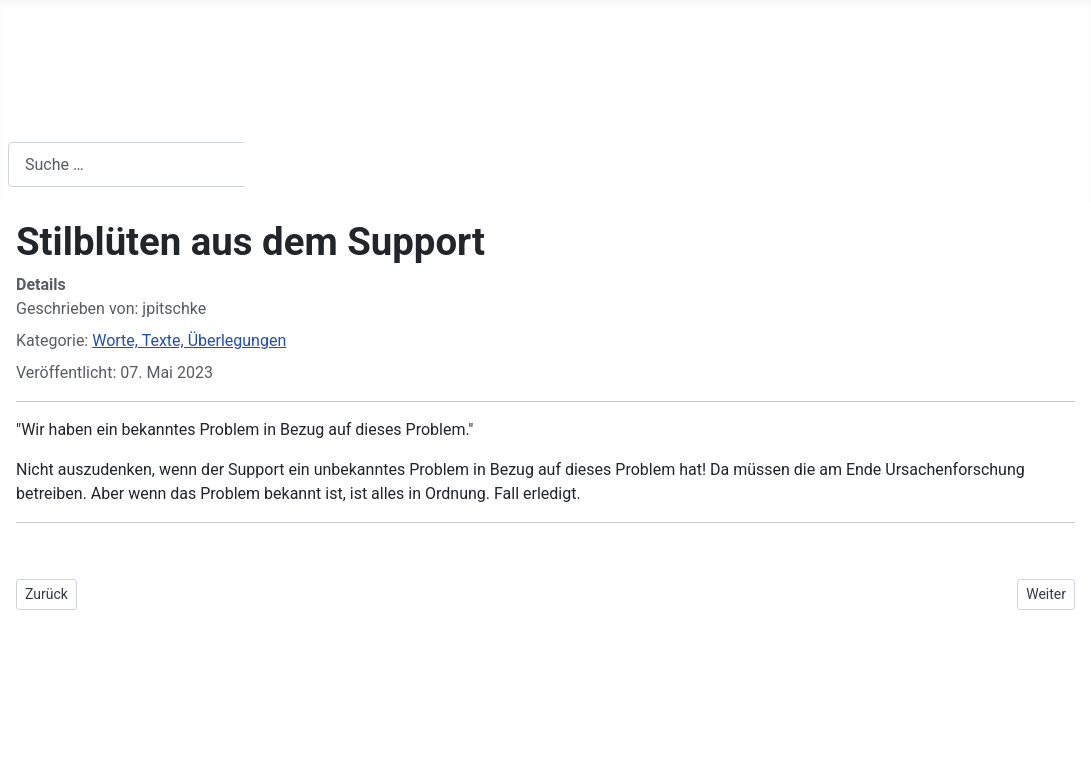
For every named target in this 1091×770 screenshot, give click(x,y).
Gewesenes (774, 112)
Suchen (290, 164)
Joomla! (37, 717)
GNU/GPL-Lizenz (257, 717)
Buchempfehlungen (110, 112)
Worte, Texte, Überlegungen (189, 340)
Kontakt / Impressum (595, 112)
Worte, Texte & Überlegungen (349, 112)
